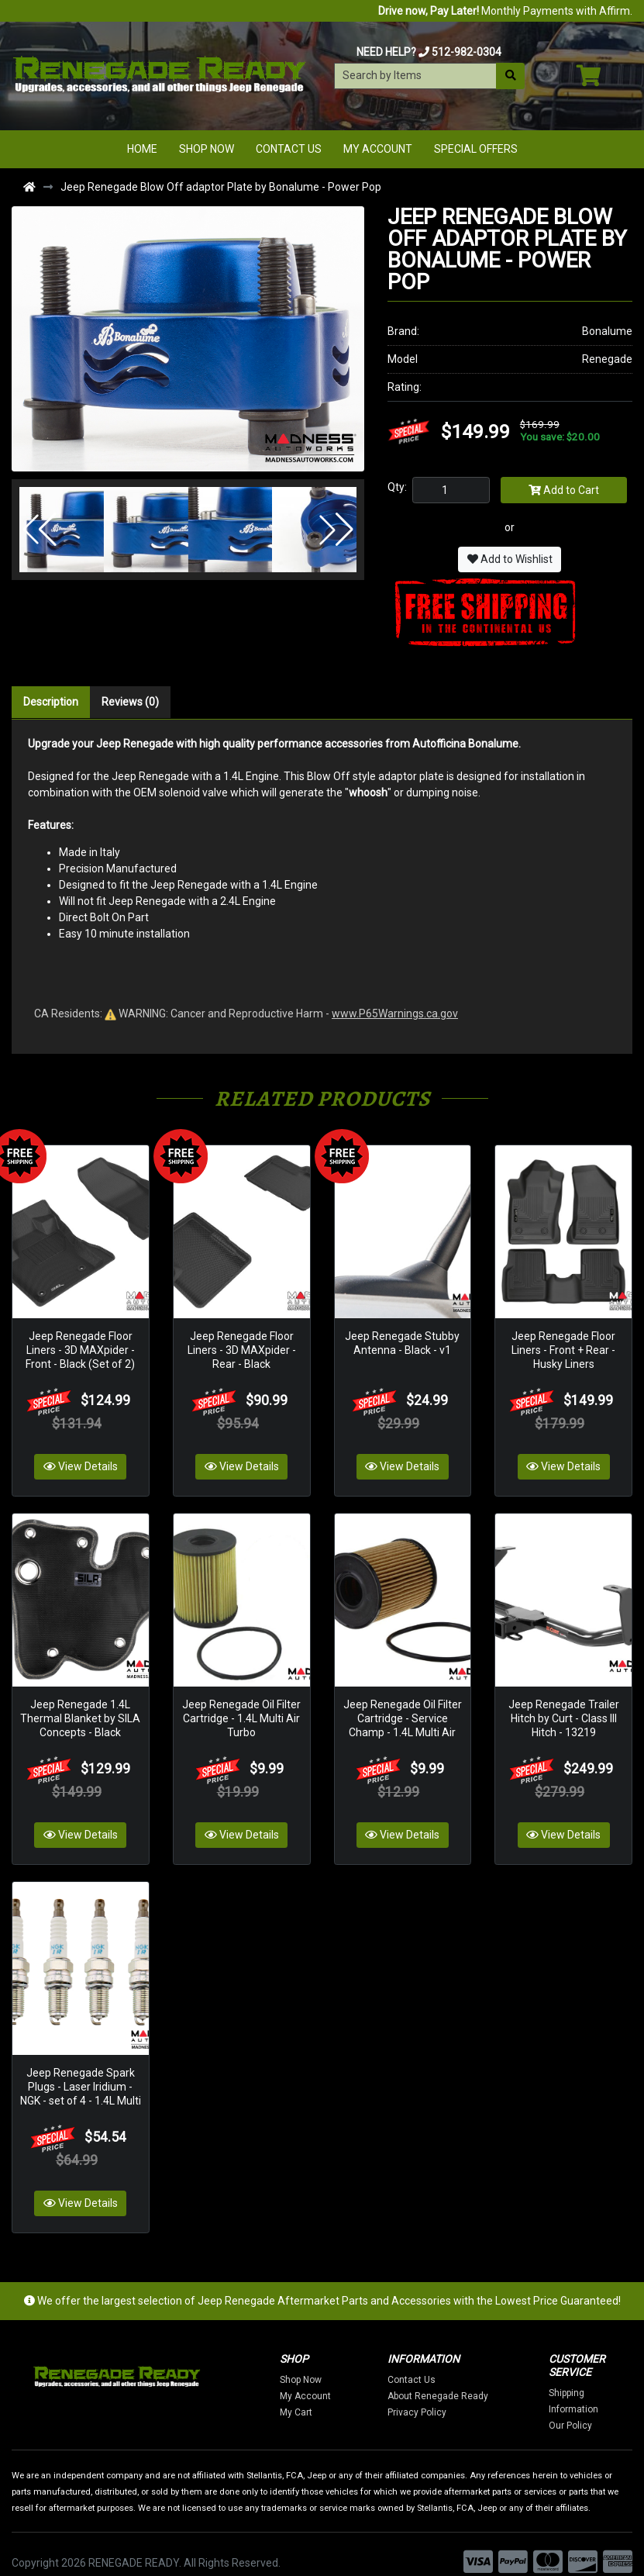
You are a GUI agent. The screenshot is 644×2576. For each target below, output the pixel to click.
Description (50, 702)
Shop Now (206, 149)
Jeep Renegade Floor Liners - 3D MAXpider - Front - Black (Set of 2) (80, 1344)
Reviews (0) (130, 702)
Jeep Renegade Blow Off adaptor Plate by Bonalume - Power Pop (220, 187)
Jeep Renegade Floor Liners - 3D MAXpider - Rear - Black (242, 1344)
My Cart (319, 2394)
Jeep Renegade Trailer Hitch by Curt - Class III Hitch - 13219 (563, 1707)
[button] (39, 530)
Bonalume (607, 331)
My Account (377, 149)
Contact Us (289, 149)
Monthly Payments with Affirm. (505, 11)
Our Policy (593, 2407)
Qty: (397, 487)
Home (142, 149)
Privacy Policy (439, 2394)
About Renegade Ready (460, 2378)
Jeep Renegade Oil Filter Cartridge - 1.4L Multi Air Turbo (241, 1707)
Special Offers (476, 149)
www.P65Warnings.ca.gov (395, 1013)
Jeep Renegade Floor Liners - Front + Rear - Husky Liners (563, 1344)
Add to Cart (564, 490)
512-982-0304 (466, 52)
